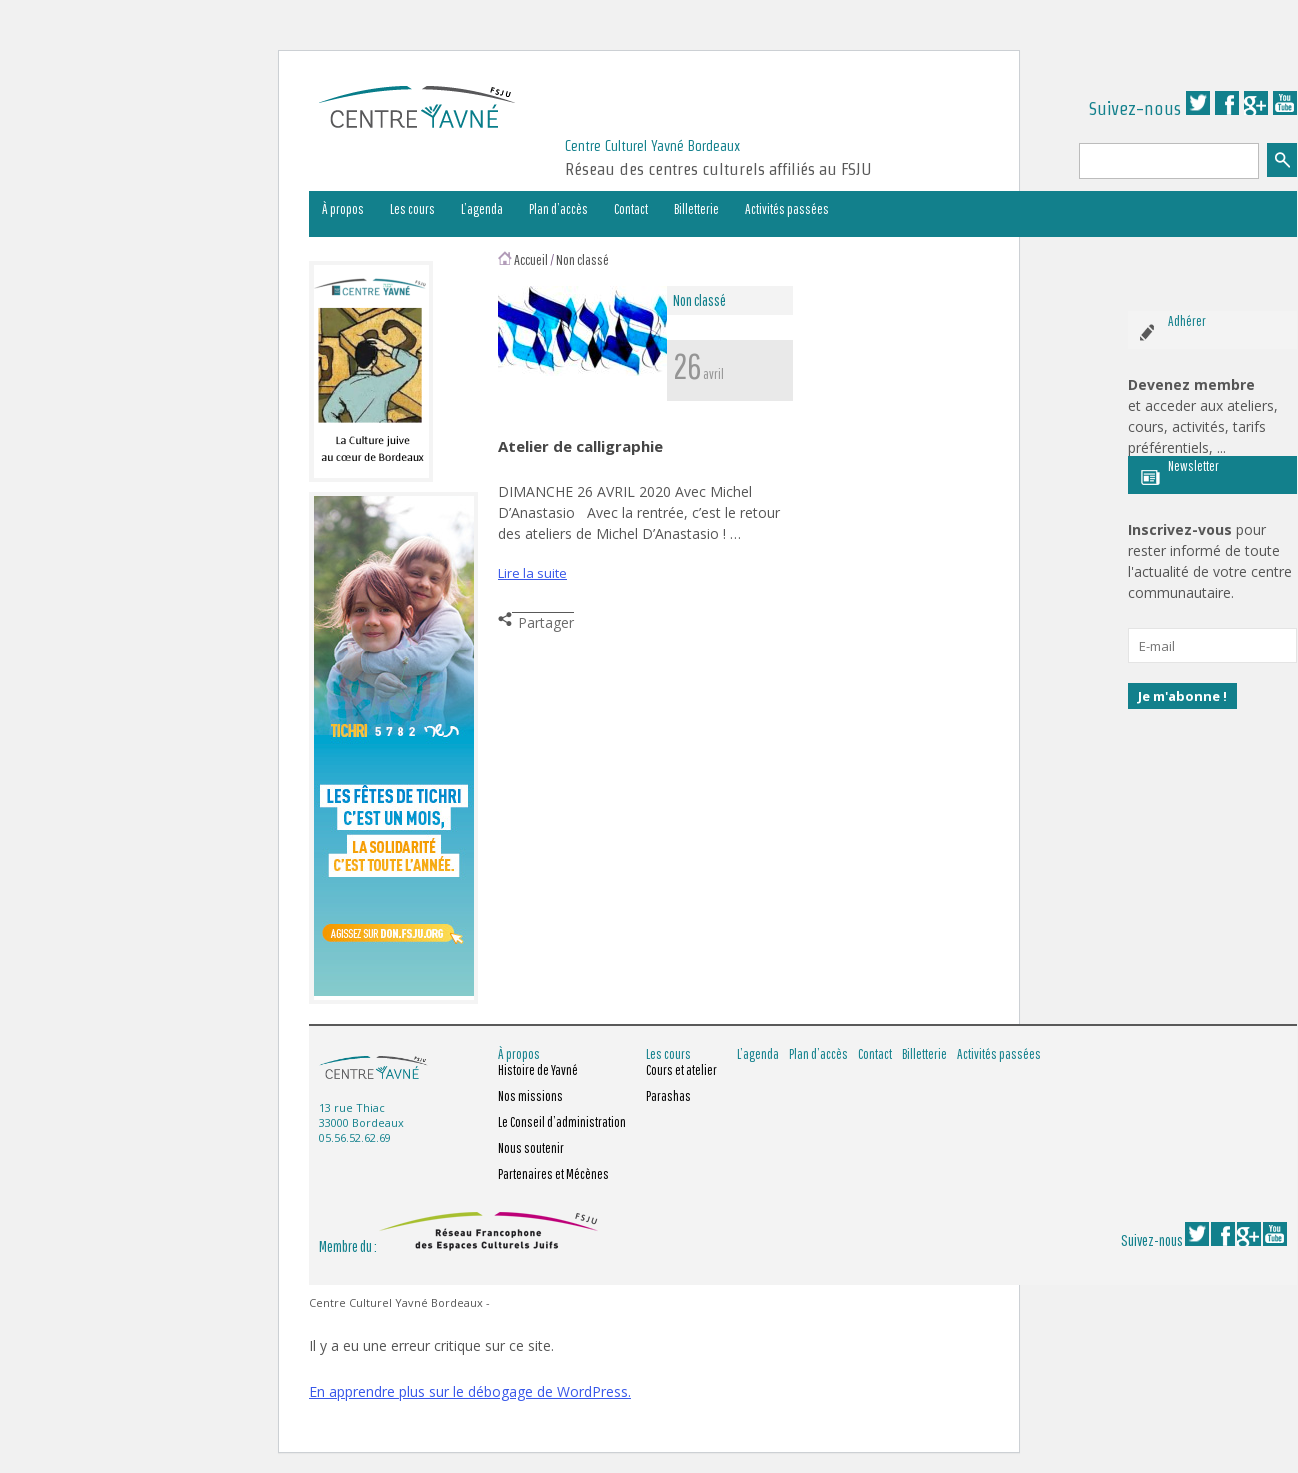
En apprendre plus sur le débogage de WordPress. (470, 1391)
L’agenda (482, 209)
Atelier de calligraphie (580, 446)
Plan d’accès (558, 209)
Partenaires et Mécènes (553, 1174)
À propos (343, 209)
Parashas (668, 1096)
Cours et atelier (681, 1070)
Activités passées (787, 209)
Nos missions (530, 1096)
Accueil (531, 259)
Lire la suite (532, 573)
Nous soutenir (531, 1148)
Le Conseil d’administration (562, 1122)
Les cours (412, 209)
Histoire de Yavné (538, 1070)
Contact (631, 209)
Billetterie (696, 209)
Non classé (582, 259)
